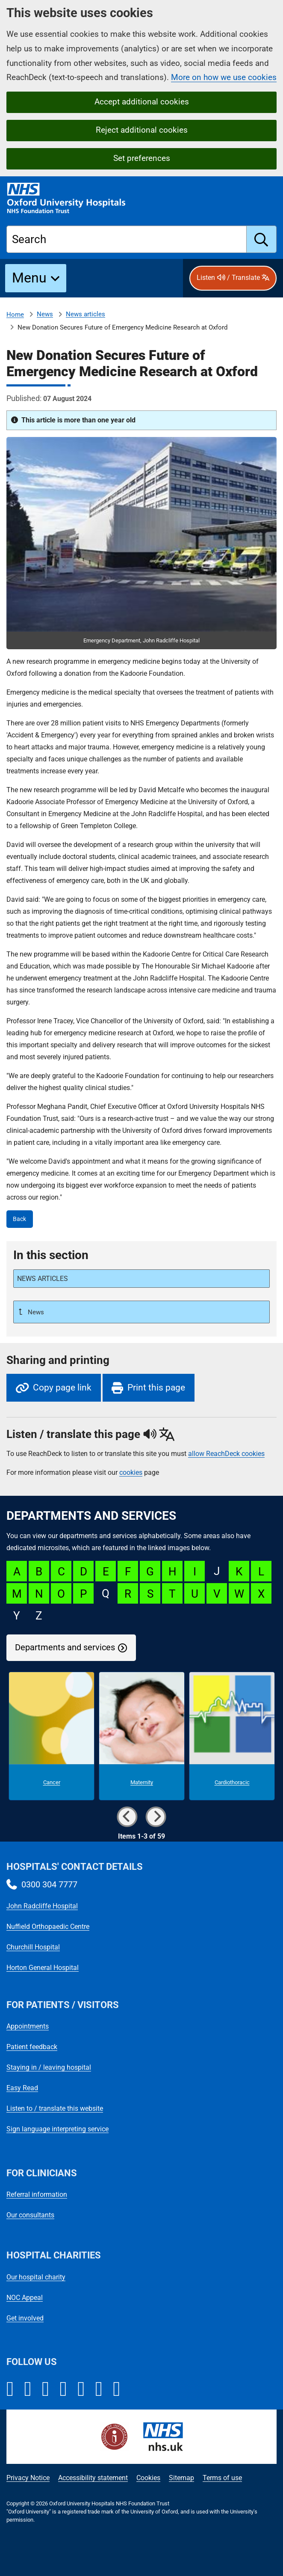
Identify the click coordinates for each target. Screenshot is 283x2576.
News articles (85, 314)
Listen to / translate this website (54, 2108)
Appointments (27, 2026)
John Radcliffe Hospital (42, 1906)
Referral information (36, 2194)
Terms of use (222, 2478)
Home (15, 314)
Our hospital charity (35, 2277)
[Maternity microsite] (142, 1736)
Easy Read (22, 2088)
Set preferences (141, 158)
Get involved (25, 2318)
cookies (130, 1472)
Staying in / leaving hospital (48, 2067)
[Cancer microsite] (51, 1736)
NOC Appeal (24, 2298)
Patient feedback (31, 2047)
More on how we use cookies (224, 77)
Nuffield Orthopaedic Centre (47, 1926)
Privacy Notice (28, 2478)
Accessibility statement (93, 2478)
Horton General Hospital (42, 1968)
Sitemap (181, 2478)
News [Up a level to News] (35, 1312)
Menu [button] (29, 278)
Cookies (148, 2478)
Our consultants (30, 2215)
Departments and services (65, 1647)
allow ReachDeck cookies (226, 1453)
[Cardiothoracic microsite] (232, 1736)
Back (19, 1219)
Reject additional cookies (142, 130)
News (45, 314)
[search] (262, 239)
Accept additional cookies (141, 102)
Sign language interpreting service (57, 2129)
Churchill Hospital (33, 1947)
